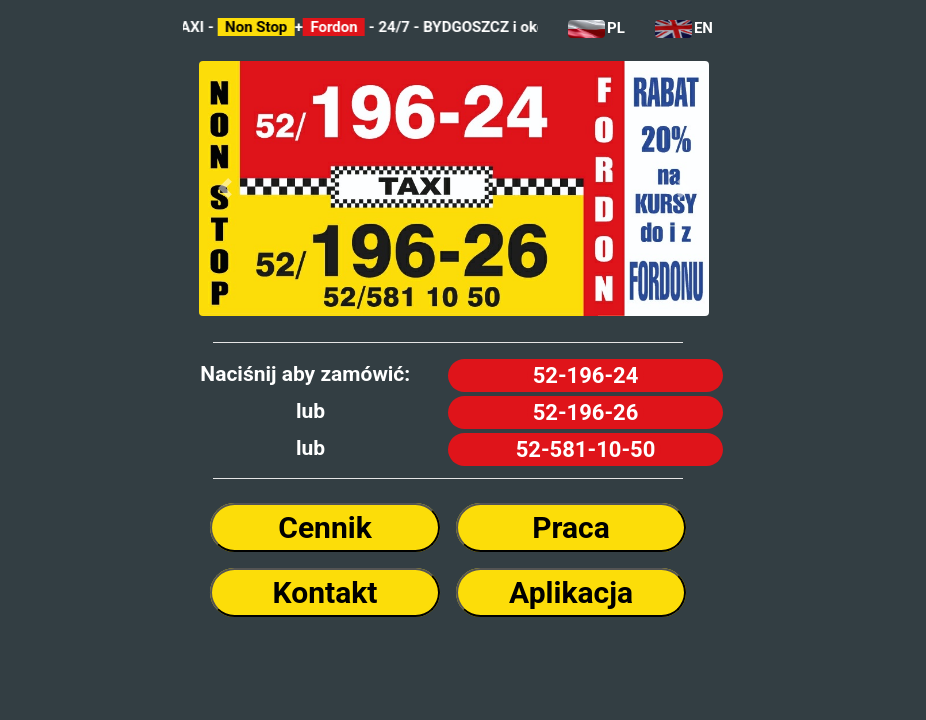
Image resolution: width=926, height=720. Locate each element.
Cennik (324, 527)
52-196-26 (586, 412)
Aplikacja (571, 592)
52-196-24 (586, 375)
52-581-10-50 (586, 449)
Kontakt (325, 592)
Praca (571, 527)
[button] (224, 189)
